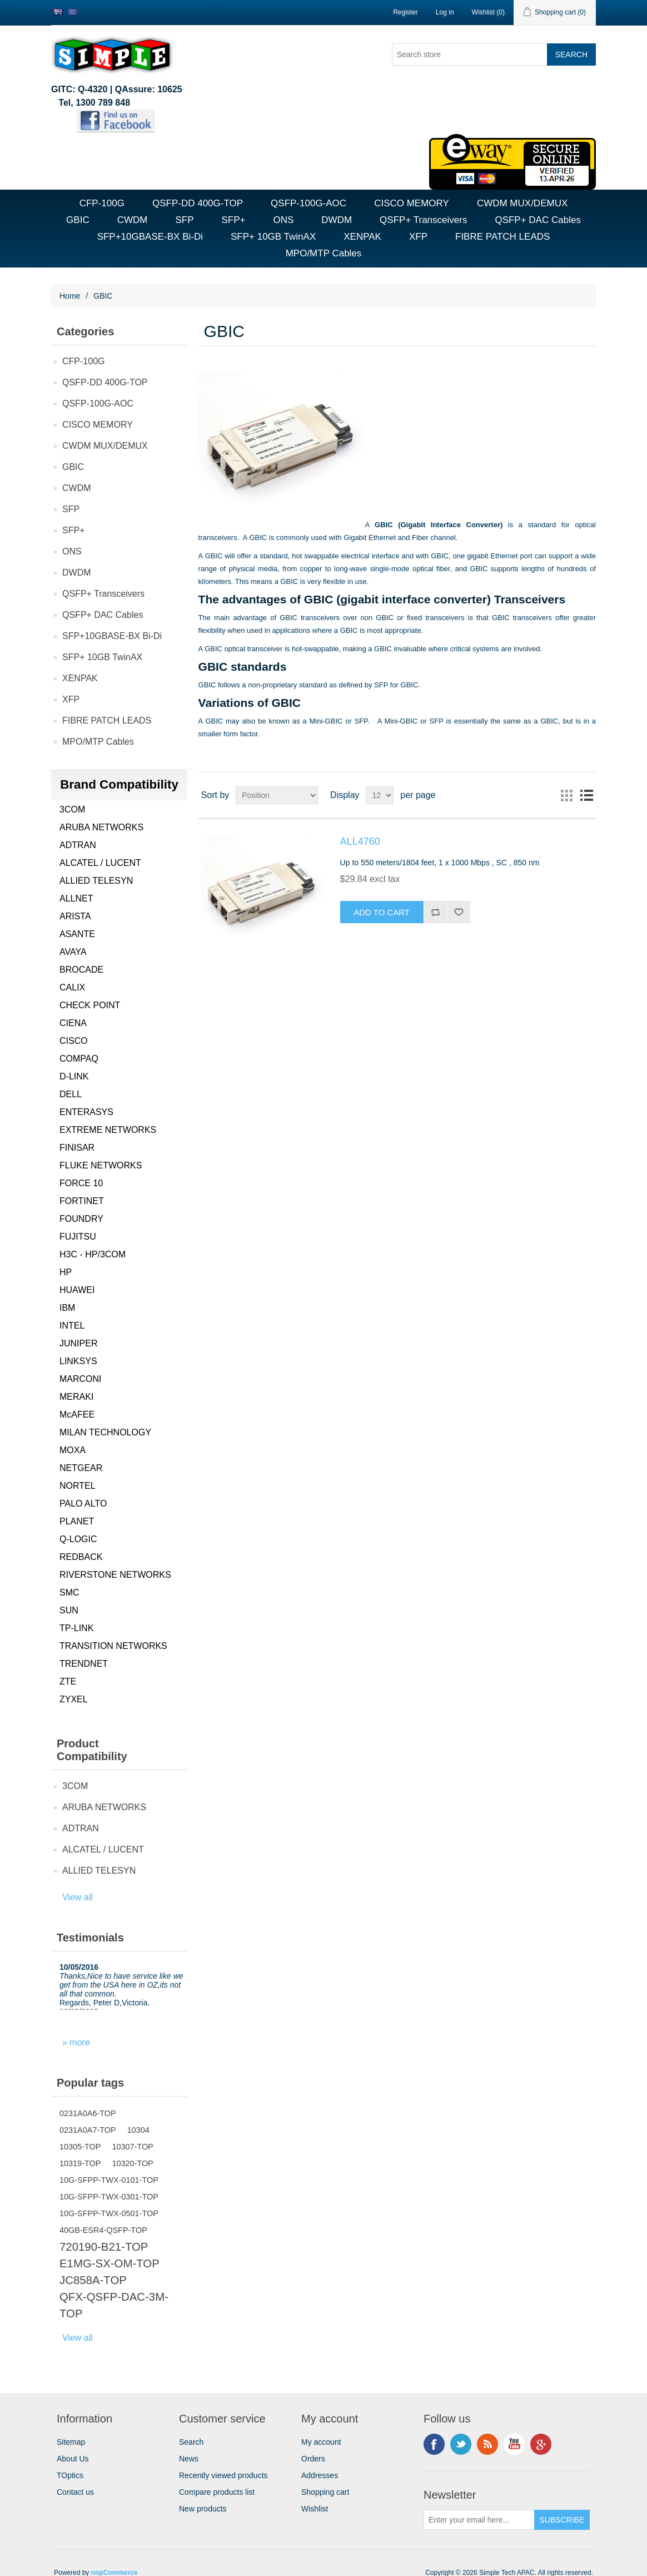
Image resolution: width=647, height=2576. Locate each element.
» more (76, 2042)
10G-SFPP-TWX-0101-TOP (108, 2180)
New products (203, 2508)
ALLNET (76, 898)
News (188, 2458)
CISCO (73, 1041)
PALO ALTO (83, 1503)
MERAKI (76, 1396)
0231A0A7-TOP (87, 2130)
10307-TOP (132, 2146)
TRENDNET (83, 1663)
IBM (67, 1307)
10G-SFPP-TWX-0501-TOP (108, 2213)
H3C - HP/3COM (92, 1254)
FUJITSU (77, 1236)
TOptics (70, 2475)
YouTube (514, 2444)
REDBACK (80, 1557)
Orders (313, 2458)
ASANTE (77, 934)
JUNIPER (78, 1343)
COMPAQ (78, 1058)
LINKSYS (78, 1361)
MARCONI (80, 1379)
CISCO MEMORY (411, 203)
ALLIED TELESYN (96, 880)
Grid (566, 795)
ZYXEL (73, 1699)
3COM (72, 809)
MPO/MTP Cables (324, 253)
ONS (283, 220)
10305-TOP (80, 2146)
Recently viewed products (223, 2475)
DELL (70, 1094)
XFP (418, 236)
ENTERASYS (86, 1112)
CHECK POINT (89, 1005)
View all (77, 1897)
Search (191, 2442)
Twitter (460, 2444)
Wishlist (314, 2508)
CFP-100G (102, 203)
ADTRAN (77, 845)
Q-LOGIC (78, 1539)
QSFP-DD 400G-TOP (197, 203)
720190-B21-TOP (103, 2247)
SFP (184, 220)
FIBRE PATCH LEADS (502, 236)
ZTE (67, 1681)
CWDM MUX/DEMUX (522, 203)
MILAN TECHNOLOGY (105, 1432)
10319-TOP (80, 2163)
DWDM (336, 220)
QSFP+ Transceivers (423, 220)
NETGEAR (80, 1468)
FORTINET (81, 1201)
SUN (68, 1610)
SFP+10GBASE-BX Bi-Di (150, 236)
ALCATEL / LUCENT (100, 863)
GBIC (77, 220)
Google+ (540, 2444)
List (586, 795)
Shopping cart (325, 2492)
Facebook (434, 2444)
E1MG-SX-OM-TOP (109, 2263)
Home (69, 295)
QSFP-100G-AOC (308, 203)
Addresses (319, 2475)
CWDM (132, 220)
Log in (445, 12)
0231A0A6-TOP (87, 2113)
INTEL (71, 1325)
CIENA (73, 1023)
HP (65, 1272)
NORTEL (77, 1485)
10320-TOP (132, 2163)
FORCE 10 (81, 1183)
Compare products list (217, 2492)
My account (321, 2442)
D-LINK (73, 1076)
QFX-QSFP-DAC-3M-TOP (113, 2305)
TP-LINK (76, 1628)
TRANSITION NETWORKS (113, 1646)
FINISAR (76, 1147)
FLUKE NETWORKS (100, 1165)
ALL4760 (360, 841)
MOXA (72, 1450)
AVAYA (73, 952)
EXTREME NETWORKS (107, 1130)
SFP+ (233, 220)
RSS (487, 2444)
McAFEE (76, 1414)
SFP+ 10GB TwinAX (273, 236)
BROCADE (81, 969)
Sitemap (71, 2442)
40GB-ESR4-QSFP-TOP (103, 2230)
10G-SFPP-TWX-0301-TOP (108, 2196)
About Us (73, 2458)
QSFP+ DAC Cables (537, 220)
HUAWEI (76, 1290)
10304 (138, 2130)
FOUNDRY (81, 1218)
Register (405, 12)
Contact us (75, 2492)
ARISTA (75, 916)
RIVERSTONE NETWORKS (115, 1574)
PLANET (76, 1521)
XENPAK (362, 236)
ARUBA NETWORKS (101, 827)
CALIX (72, 987)
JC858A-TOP (93, 2280)
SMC (69, 1592)
